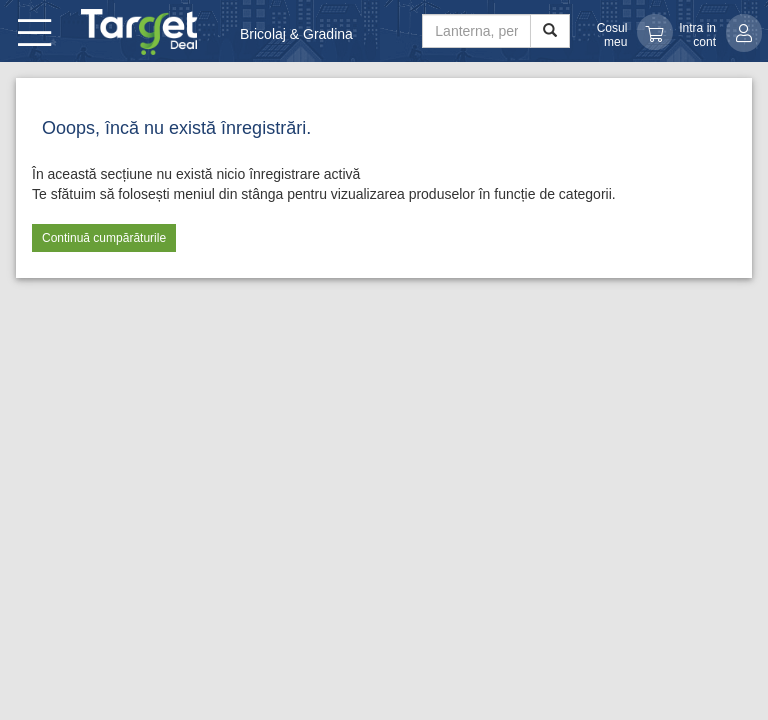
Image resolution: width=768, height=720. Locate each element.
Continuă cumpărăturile (104, 238)
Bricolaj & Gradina (296, 34)
